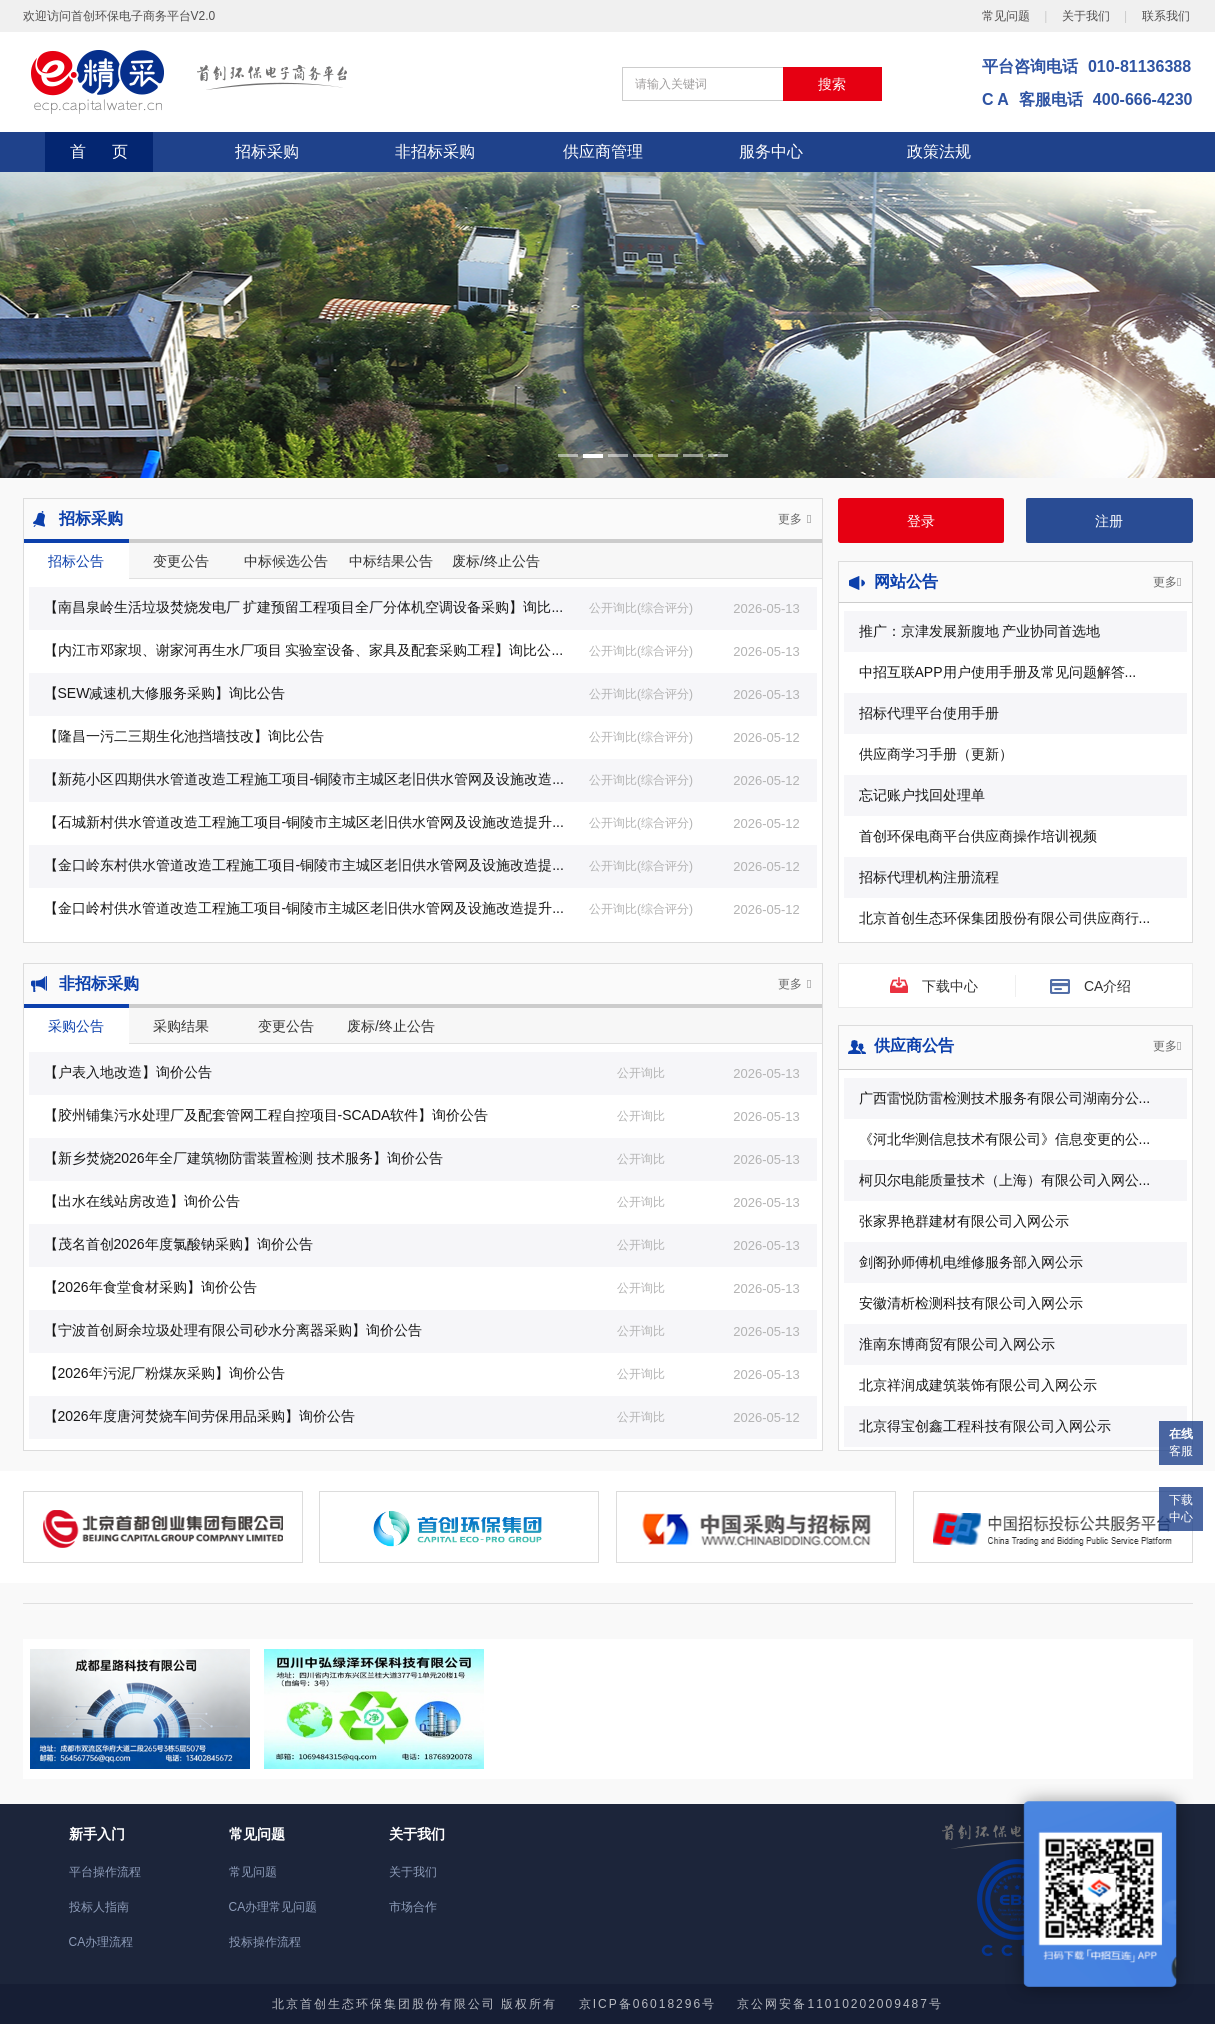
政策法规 (939, 151)
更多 (794, 519)
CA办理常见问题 (273, 1907)
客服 (1181, 1442)
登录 (921, 521)
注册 (1109, 521)
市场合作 (413, 1907)
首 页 (99, 151)
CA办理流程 (101, 1942)
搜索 (832, 84)
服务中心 (771, 151)
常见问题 (1006, 16)
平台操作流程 (105, 1872)
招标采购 (267, 151)
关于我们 (1086, 16)
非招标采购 (435, 151)
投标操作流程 (265, 1942)
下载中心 (1181, 1508)
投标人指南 (99, 1907)
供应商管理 (603, 151)
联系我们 (1166, 16)
